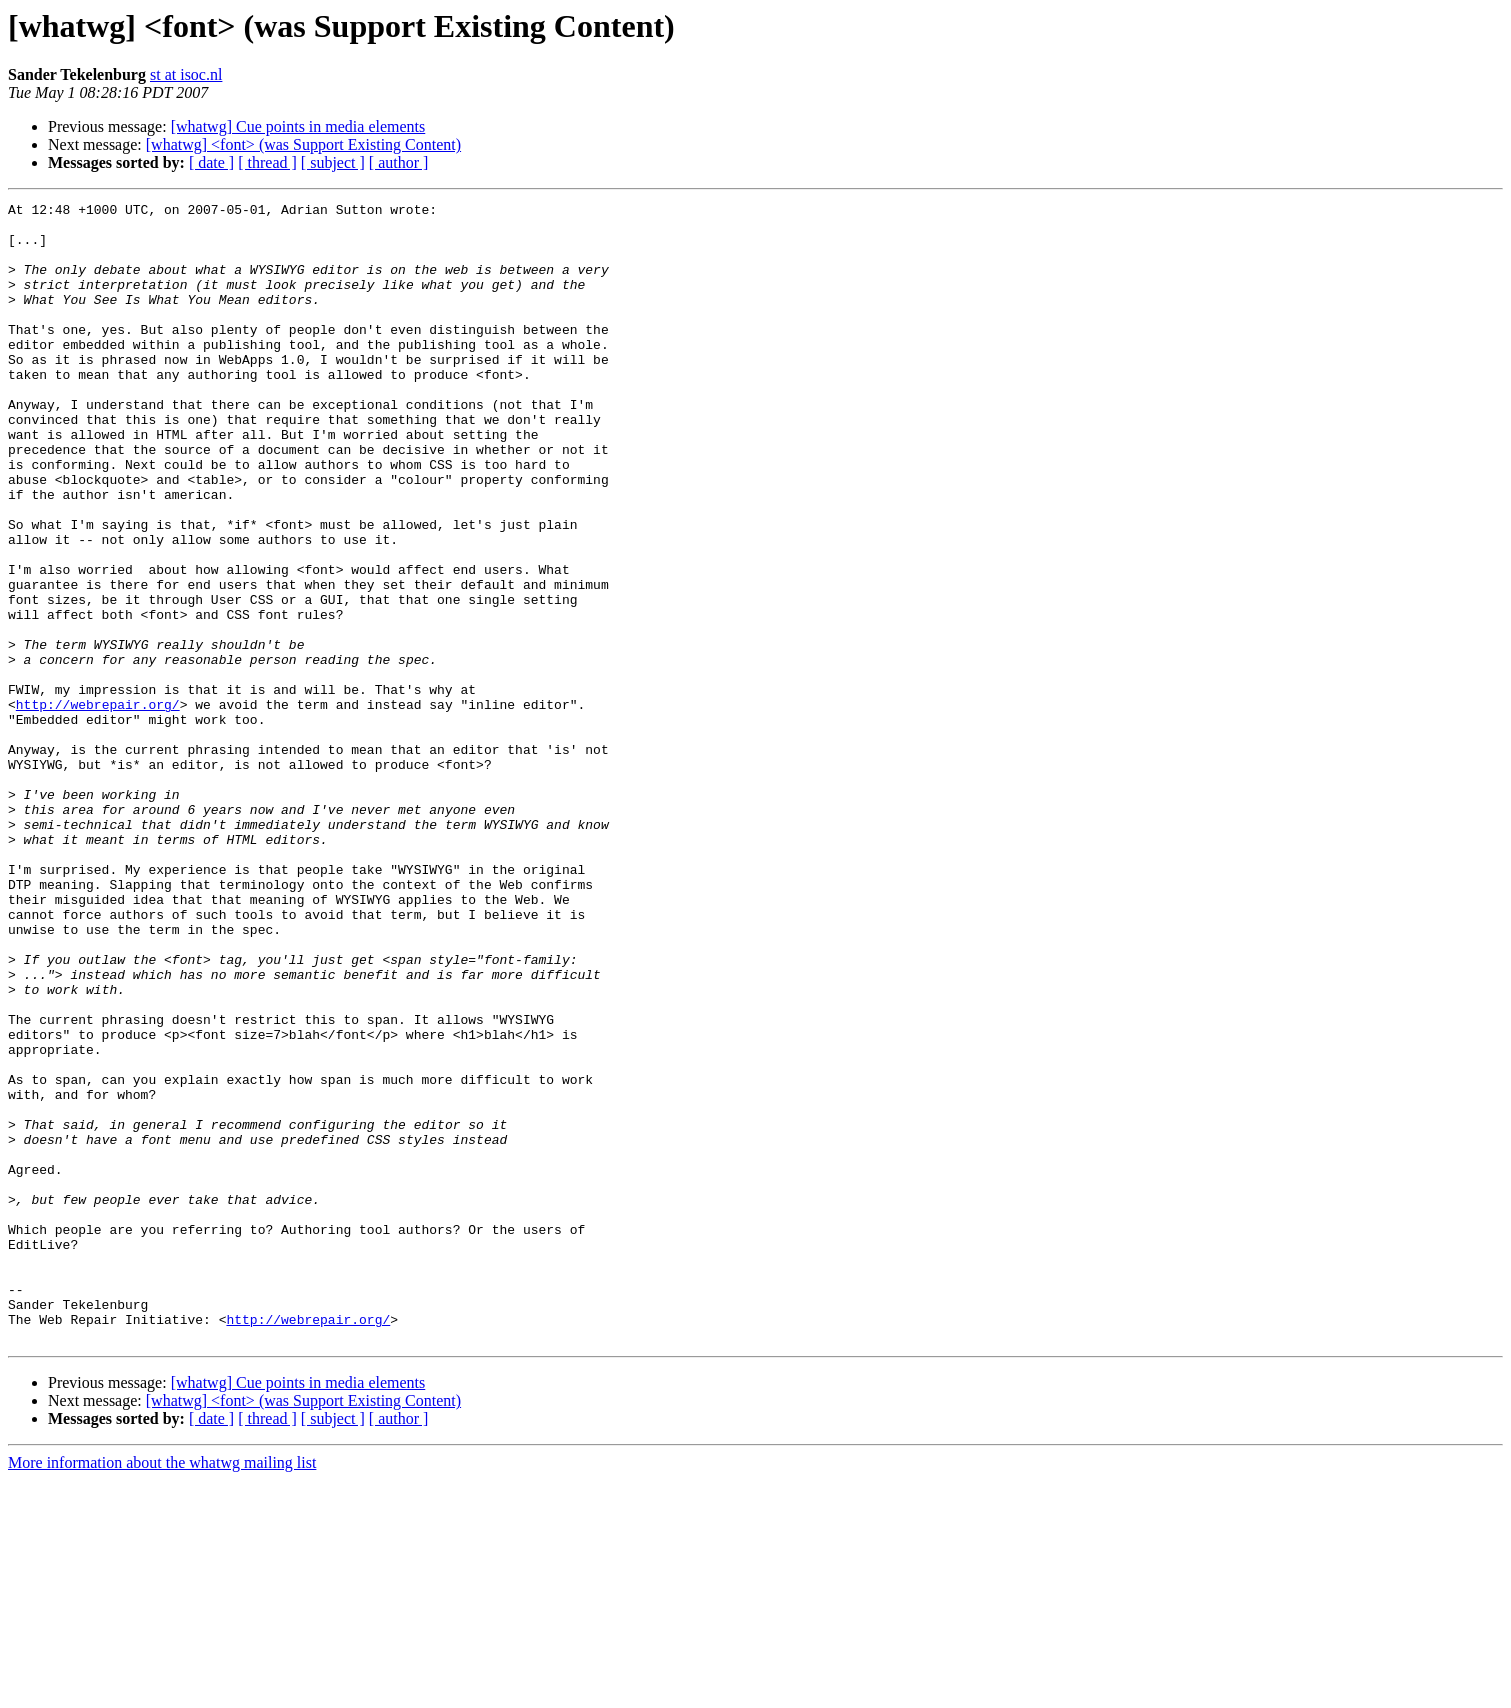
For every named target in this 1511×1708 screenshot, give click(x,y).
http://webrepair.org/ (98, 806)
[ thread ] (267, 162)
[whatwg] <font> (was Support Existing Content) (303, 144)
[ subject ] (333, 162)
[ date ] (211, 162)
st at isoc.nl (186, 74)
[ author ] (399, 162)
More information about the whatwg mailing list (162, 1690)
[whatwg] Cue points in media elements (298, 126)
